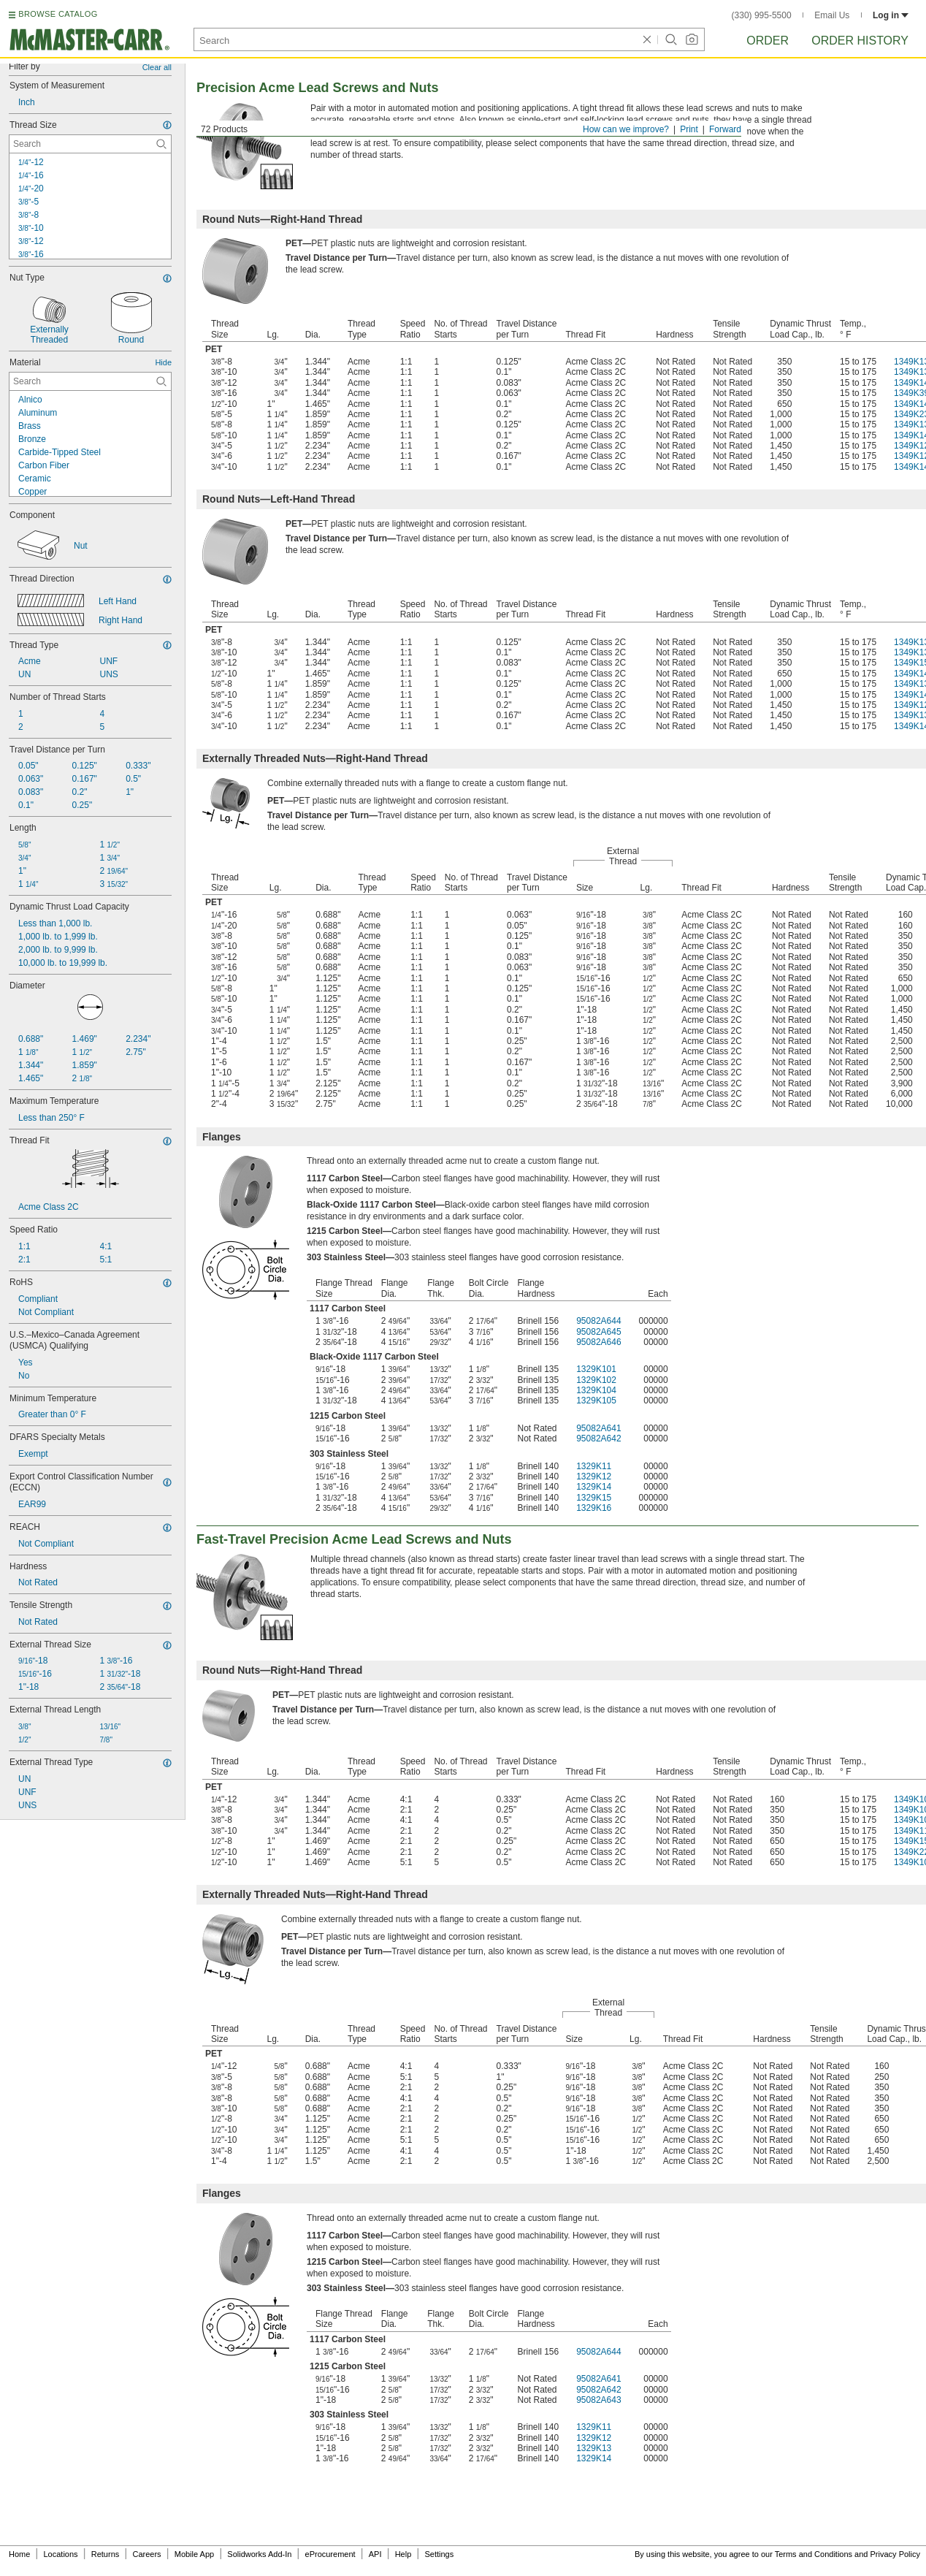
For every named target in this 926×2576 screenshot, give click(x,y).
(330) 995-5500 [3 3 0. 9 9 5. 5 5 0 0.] (762, 15)
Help (403, 2554)
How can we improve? (626, 129)
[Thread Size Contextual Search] (90, 143)
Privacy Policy (895, 2554)
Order (767, 40)
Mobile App (194, 2554)
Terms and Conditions (813, 2554)
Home (19, 2554)
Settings (439, 2554)
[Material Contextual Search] (90, 381)
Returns (105, 2554)
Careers (146, 2554)
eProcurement (330, 2554)
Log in (890, 15)
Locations (61, 2554)
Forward (725, 129)
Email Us (831, 15)
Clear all (157, 67)
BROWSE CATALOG (57, 13)
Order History (859, 40)
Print (689, 129)
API (375, 2554)
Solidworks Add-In (259, 2554)
